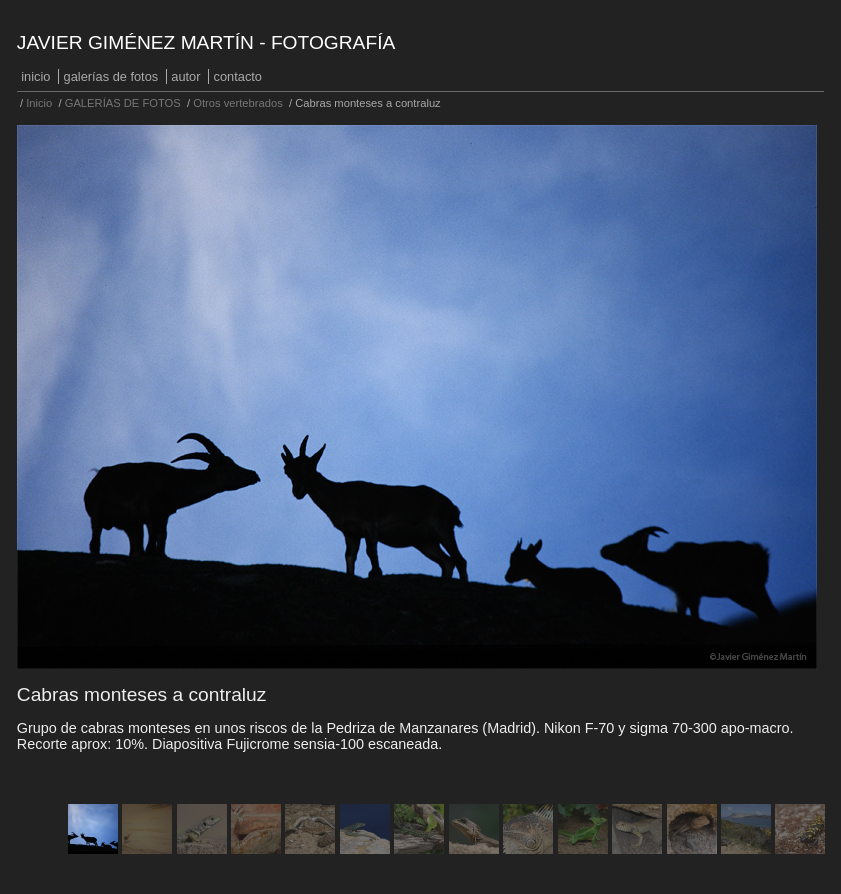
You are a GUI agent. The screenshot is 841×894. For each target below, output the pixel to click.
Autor (185, 76)
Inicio (35, 76)
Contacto (238, 76)
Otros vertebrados (238, 103)
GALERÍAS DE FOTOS (111, 76)
